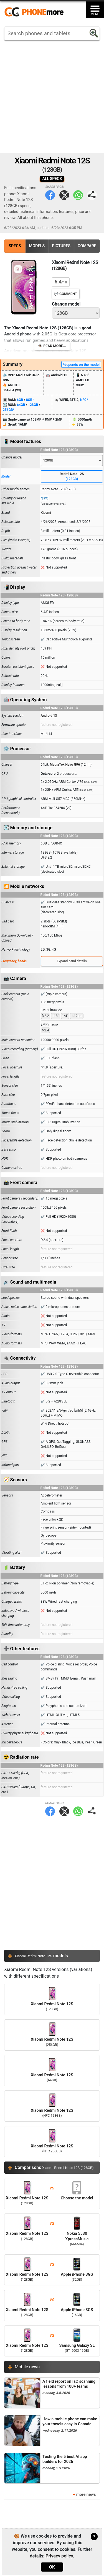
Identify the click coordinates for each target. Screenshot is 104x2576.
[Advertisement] (52, 96)
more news (86, 2494)
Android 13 (49, 716)
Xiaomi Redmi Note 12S (52, 1999)
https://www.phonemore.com (35, 12)
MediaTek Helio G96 (65, 764)
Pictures (61, 246)
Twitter (64, 195)
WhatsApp (78, 195)
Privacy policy (59, 2556)
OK (52, 2567)
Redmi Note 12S (72, 476)
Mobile (27, 2366)
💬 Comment (65, 294)
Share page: (92, 195)
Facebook (50, 195)
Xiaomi (46, 513)
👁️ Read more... (52, 346)
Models (37, 246)
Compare (87, 246)
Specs (15, 246)
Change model (66, 304)
